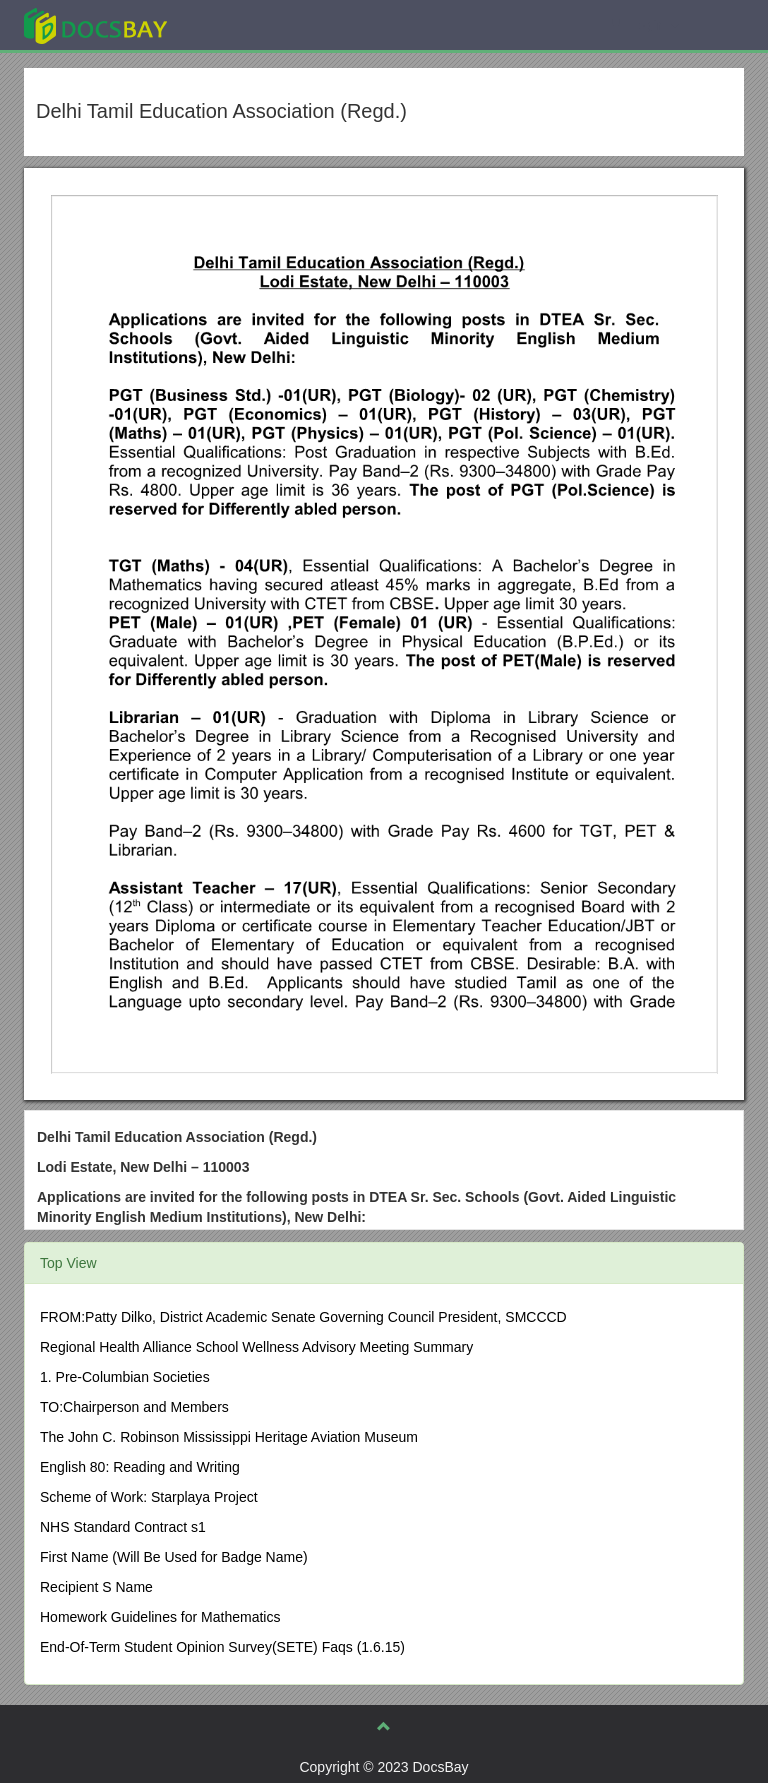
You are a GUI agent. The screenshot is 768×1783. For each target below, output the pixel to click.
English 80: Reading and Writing (140, 1467)
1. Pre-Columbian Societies (125, 1377)
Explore (245, 24)
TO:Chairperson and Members (134, 1407)
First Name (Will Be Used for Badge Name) (174, 1557)
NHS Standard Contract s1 (123, 1527)
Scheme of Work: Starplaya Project (149, 1497)
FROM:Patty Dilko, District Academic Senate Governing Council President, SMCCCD (303, 1317)
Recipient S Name (96, 1587)
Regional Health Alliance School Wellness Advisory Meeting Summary (256, 1347)
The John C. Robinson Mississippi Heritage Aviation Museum (229, 1437)
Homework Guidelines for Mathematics (160, 1617)
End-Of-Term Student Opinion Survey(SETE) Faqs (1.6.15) (222, 1647)
